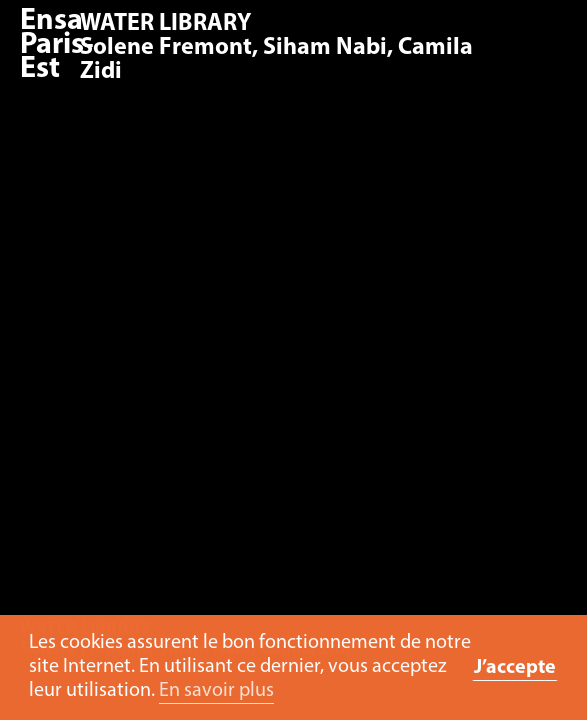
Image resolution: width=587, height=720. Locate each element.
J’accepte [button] (515, 668)
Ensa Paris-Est (57, 45)
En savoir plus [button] (216, 691)
